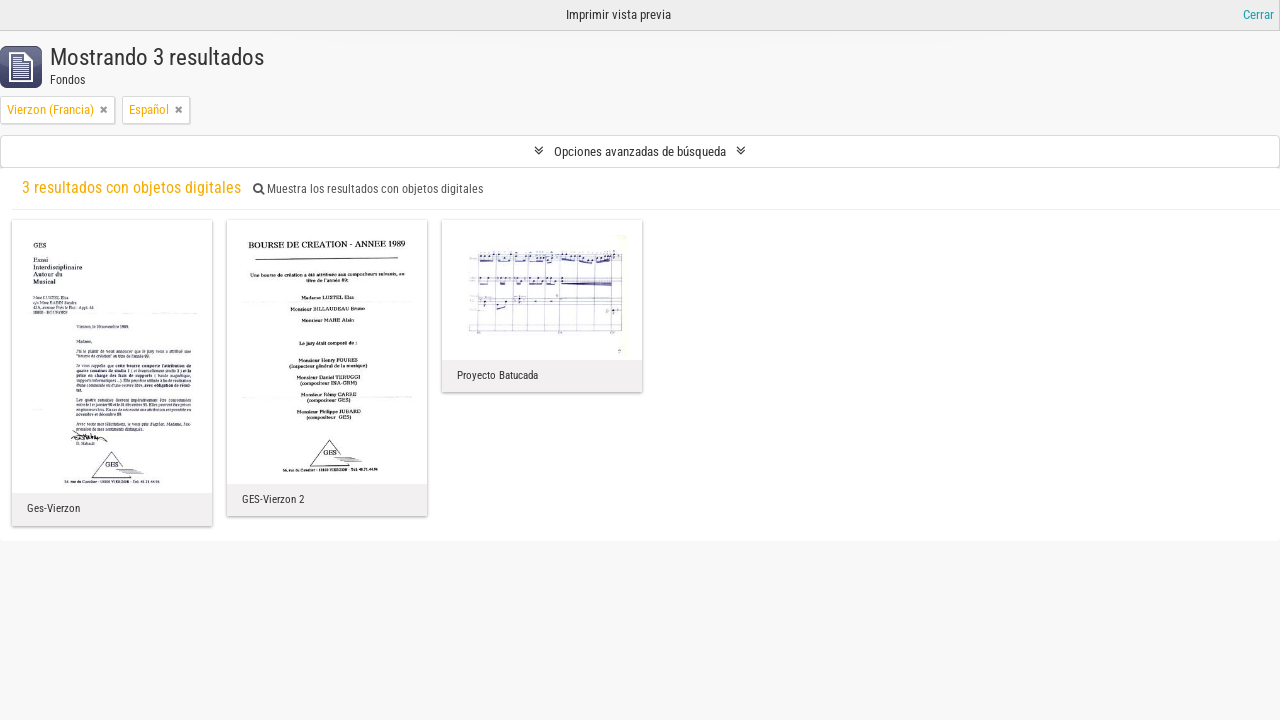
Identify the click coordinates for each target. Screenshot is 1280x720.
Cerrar (1258, 14)
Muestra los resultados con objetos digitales (368, 189)
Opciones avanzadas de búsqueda (640, 151)
